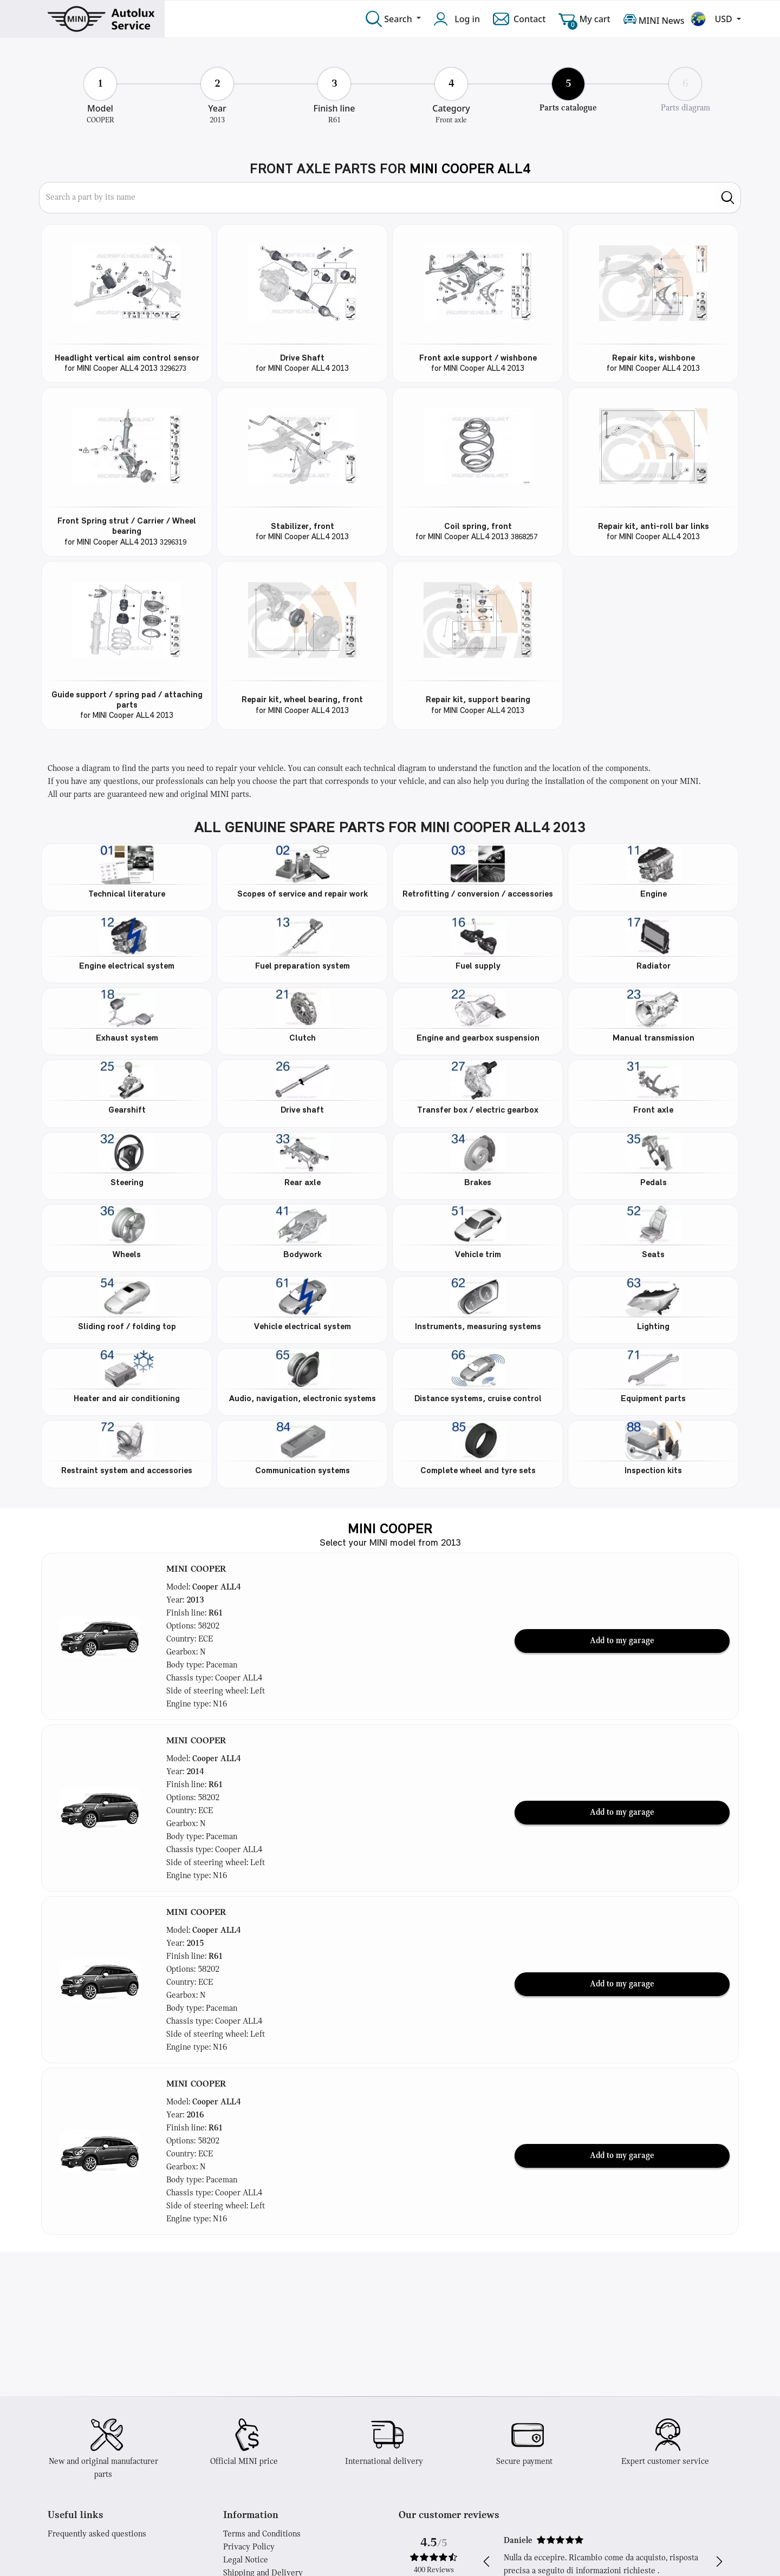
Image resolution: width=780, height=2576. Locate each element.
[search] (727, 197)
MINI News (654, 19)
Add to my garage (622, 1641)
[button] (99, 1637)
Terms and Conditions (262, 2534)
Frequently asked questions (97, 2534)
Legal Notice (245, 2560)
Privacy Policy (249, 2547)
